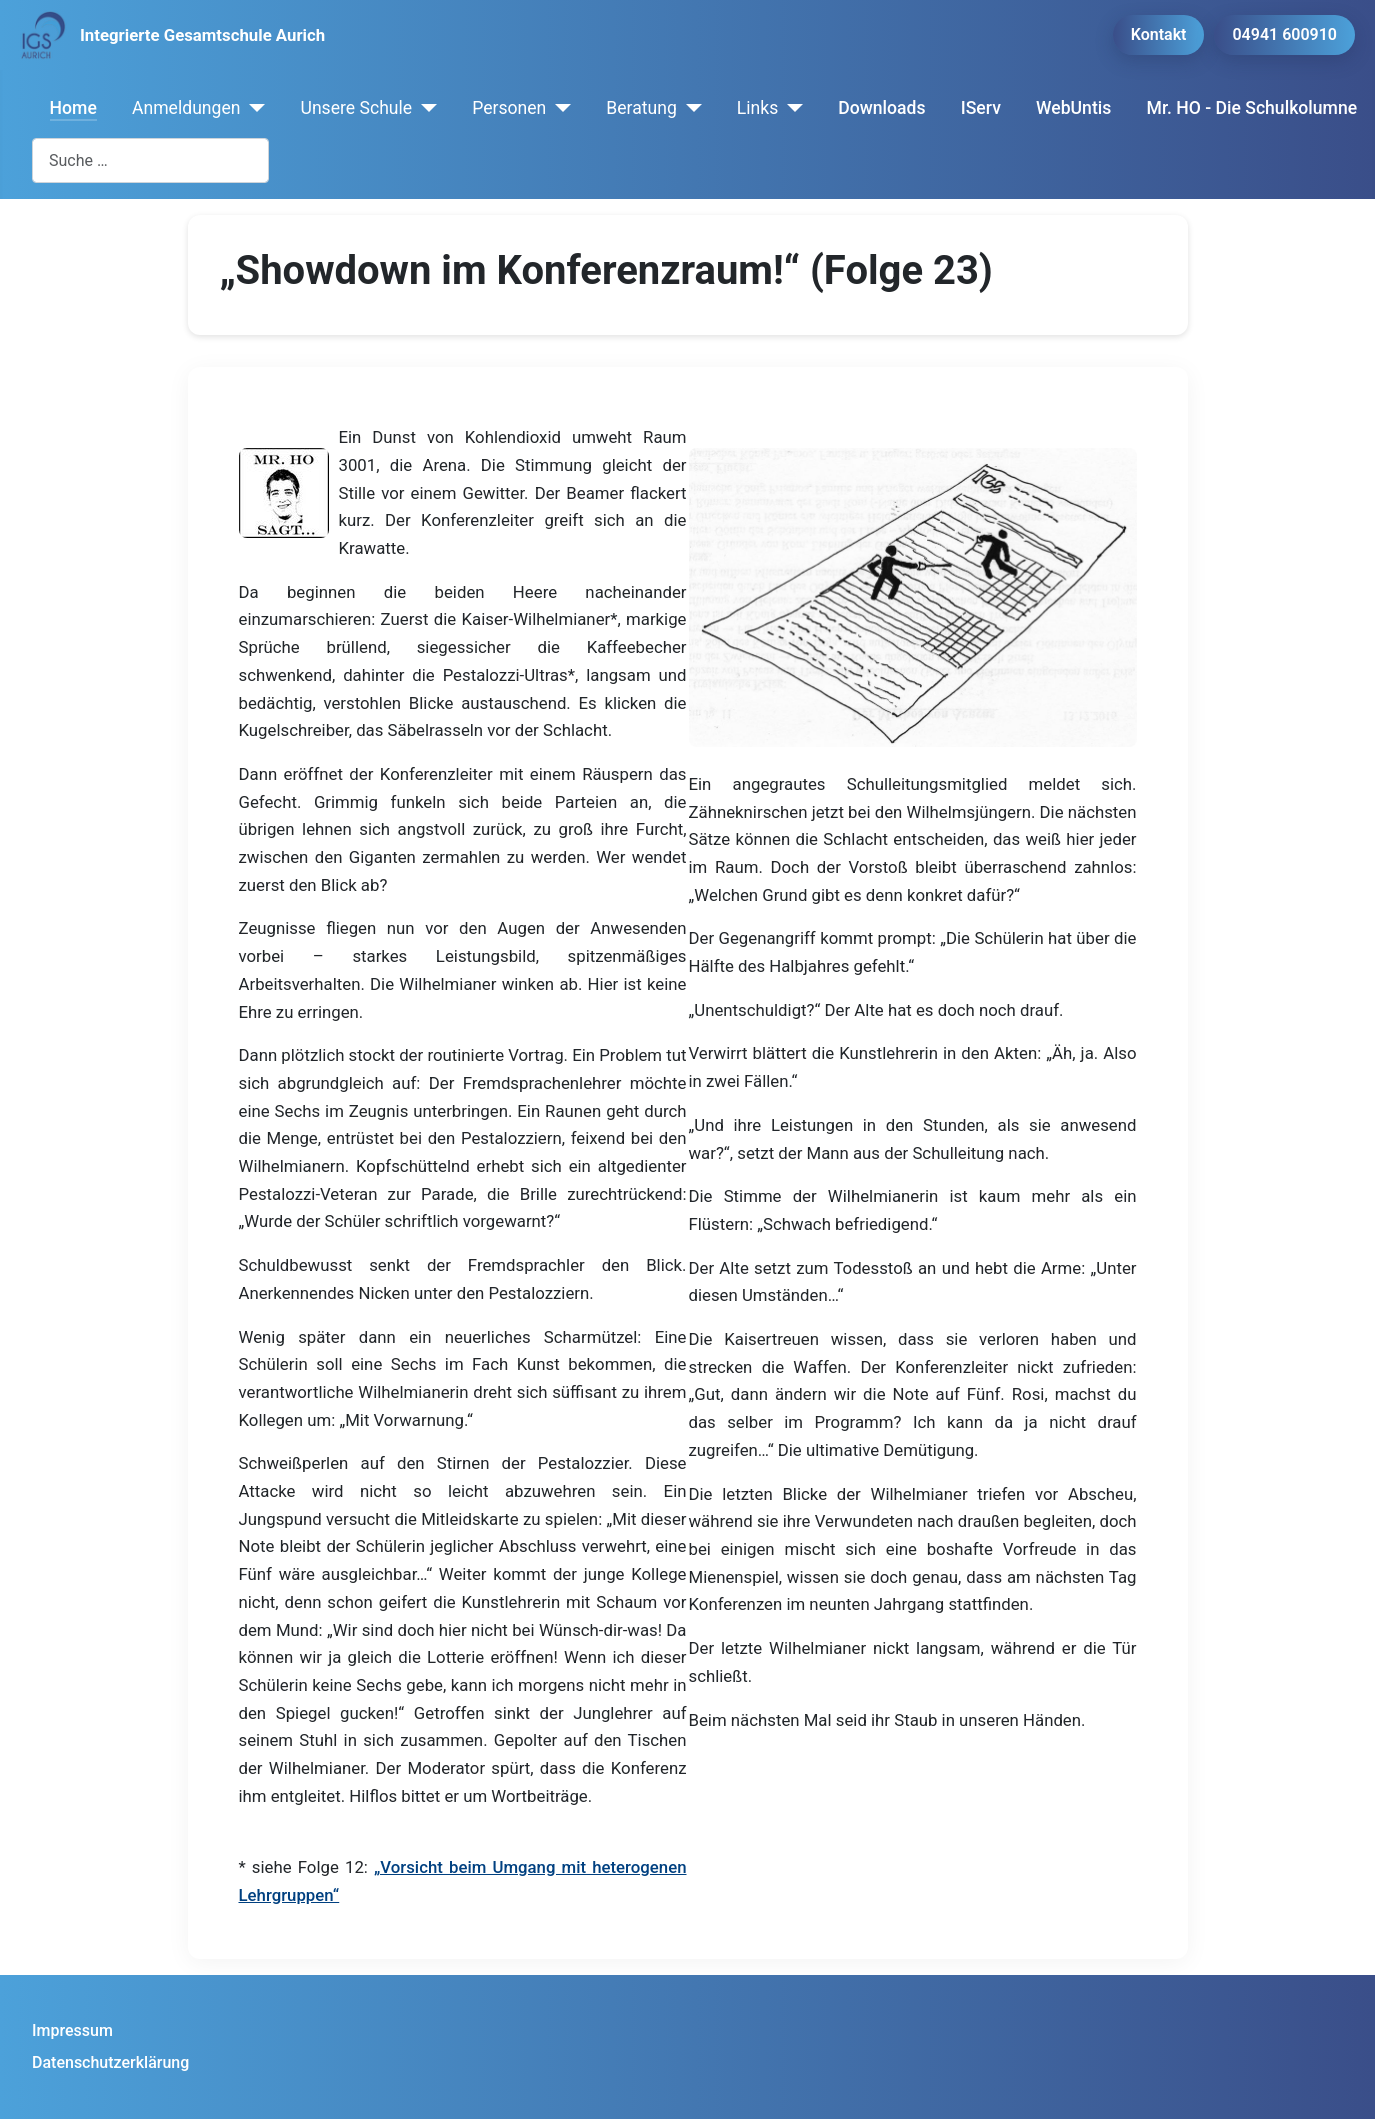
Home (73, 108)
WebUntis (1073, 108)
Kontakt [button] (1159, 34)
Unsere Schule (356, 108)
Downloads (881, 108)
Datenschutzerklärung (110, 2062)
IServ (981, 108)
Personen (509, 108)
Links (757, 108)
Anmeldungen (186, 108)
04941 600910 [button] (1284, 34)
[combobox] (150, 160)
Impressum (72, 2030)
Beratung (641, 108)
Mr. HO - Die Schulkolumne (1252, 108)
